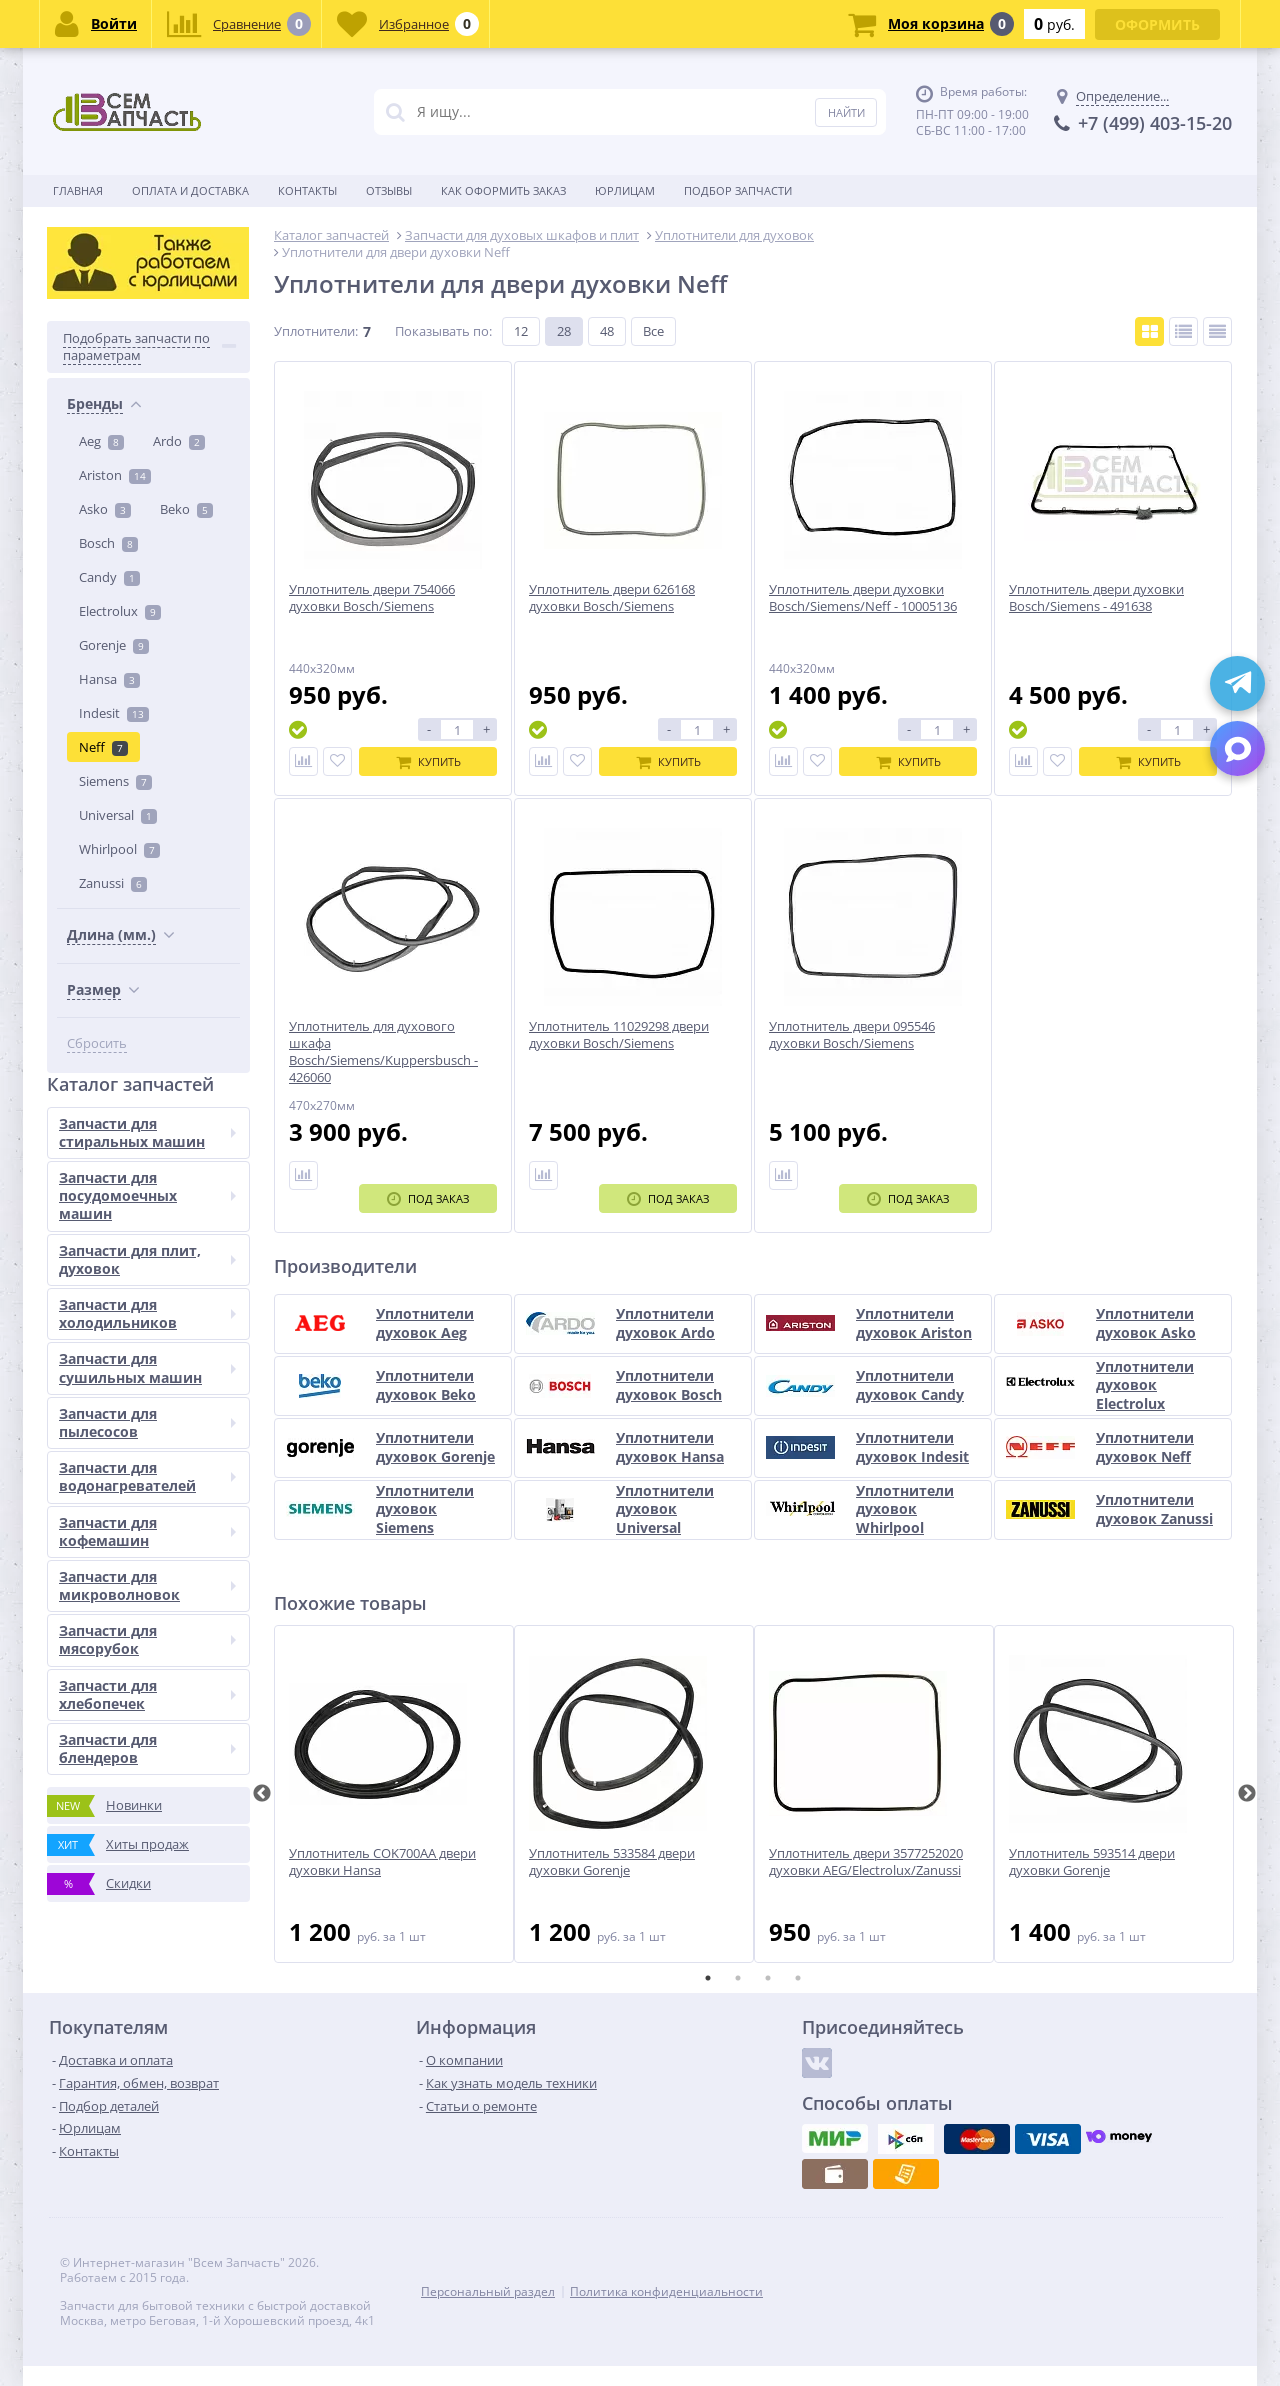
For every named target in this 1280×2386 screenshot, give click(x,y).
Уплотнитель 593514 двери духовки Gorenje (1092, 1862)
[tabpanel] (394, 1794)
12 (521, 331)
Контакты (307, 190)
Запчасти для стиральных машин (147, 1132)
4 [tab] (798, 1978)
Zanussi (113, 883)
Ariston (115, 475)
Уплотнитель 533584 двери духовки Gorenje (612, 1862)
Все (653, 331)
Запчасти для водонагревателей (147, 1476)
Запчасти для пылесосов (147, 1422)
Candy (109, 577)
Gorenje (114, 645)
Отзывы (389, 190)
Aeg (101, 441)
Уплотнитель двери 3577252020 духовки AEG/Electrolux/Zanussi (866, 1862)
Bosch (108, 543)
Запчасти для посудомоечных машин (147, 1195)
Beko (186, 509)
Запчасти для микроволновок (147, 1585)
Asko (105, 509)
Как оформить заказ (503, 190)
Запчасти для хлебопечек (147, 1694)
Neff (103, 747)
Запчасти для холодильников (147, 1313)
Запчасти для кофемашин (147, 1531)
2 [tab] (738, 1978)
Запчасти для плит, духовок (147, 1259)
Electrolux (120, 611)
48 (607, 331)
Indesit (114, 713)
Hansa (109, 679)
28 (564, 331)
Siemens (115, 781)
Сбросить (97, 1043)
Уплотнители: (316, 331)
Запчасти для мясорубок (147, 1639)
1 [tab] (708, 1978)
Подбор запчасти (738, 190)
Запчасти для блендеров (147, 1748)
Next (1247, 1794)
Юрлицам (625, 190)
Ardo (179, 441)
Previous (262, 1794)
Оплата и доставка (190, 190)
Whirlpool (119, 849)
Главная (78, 190)
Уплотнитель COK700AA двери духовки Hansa (382, 1862)
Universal (118, 815)
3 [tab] (768, 1978)
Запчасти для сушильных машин (147, 1367)
